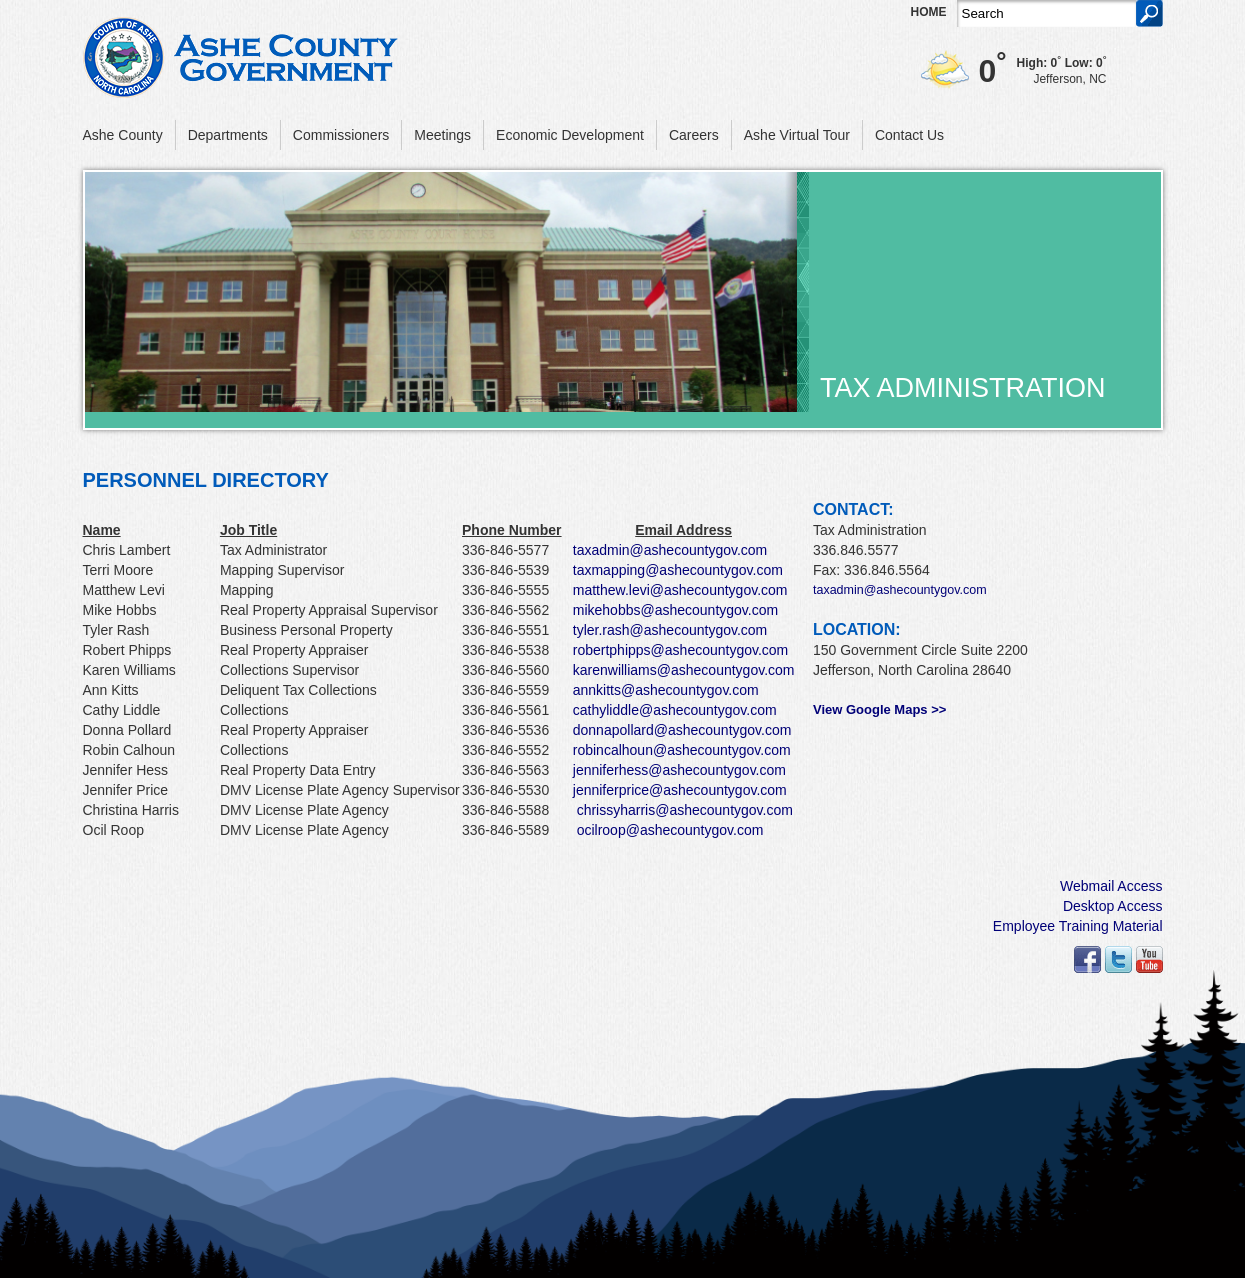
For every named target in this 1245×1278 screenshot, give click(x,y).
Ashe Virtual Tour (797, 135)
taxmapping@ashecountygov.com (678, 570)
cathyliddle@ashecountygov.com (675, 710)
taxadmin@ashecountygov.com (670, 550)
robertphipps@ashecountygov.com (681, 650)
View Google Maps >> (879, 709)
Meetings (442, 135)
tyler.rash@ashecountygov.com (670, 630)
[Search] (1046, 13)
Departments (228, 135)
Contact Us (909, 135)
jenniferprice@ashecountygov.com (680, 790)
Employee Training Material (1078, 926)
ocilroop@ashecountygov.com (670, 830)
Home (929, 12)
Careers (694, 135)
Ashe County (123, 135)
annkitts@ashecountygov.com (666, 690)
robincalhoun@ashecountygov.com (682, 750)
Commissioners (341, 135)
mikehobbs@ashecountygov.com (675, 610)
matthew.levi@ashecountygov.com (680, 590)
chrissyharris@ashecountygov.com (685, 810)
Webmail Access (1111, 886)
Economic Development (570, 135)
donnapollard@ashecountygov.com (682, 730)
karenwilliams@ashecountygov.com (684, 670)
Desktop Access (1113, 906)
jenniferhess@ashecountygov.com (679, 770)
